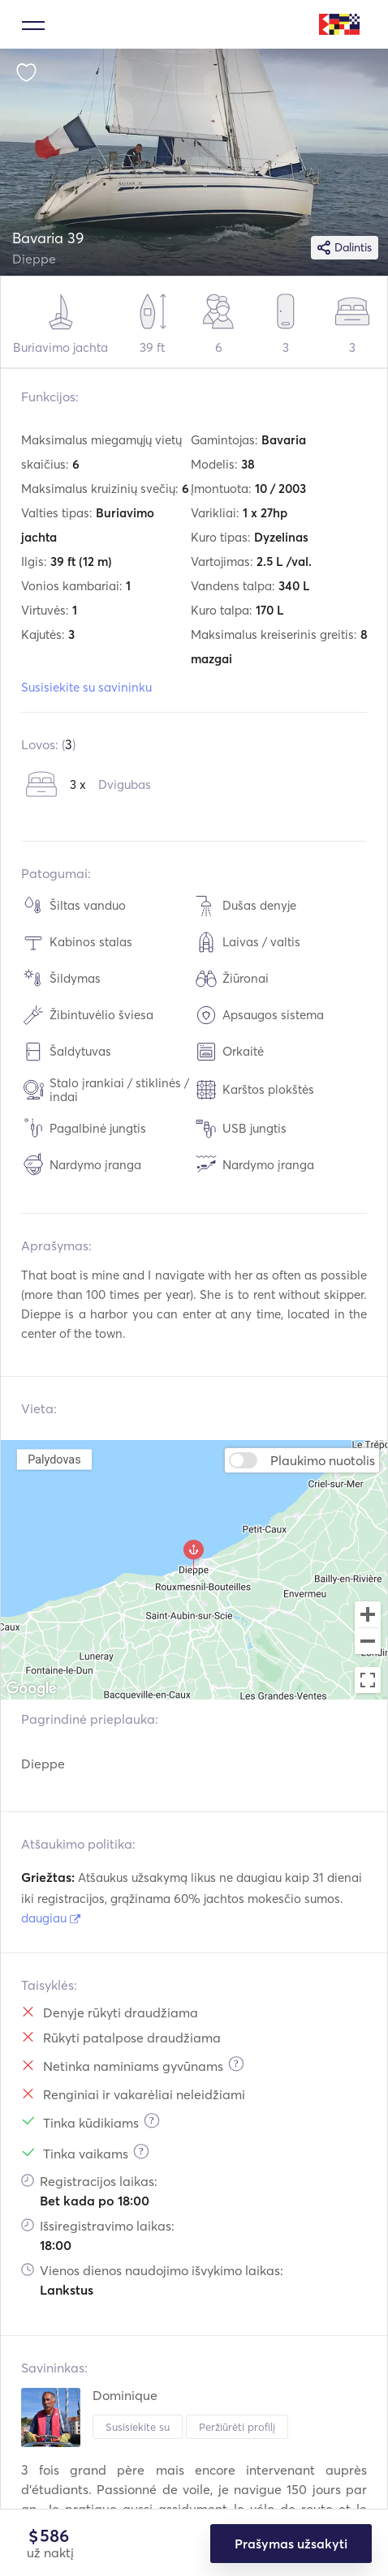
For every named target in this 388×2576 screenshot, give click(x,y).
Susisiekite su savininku (86, 687)
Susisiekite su (138, 2426)
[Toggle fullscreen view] (368, 1680)
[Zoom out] (368, 1643)
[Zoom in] (368, 1614)
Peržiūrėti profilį (237, 2426)
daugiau (50, 1918)
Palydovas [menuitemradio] (54, 1459)
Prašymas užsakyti (291, 2543)
